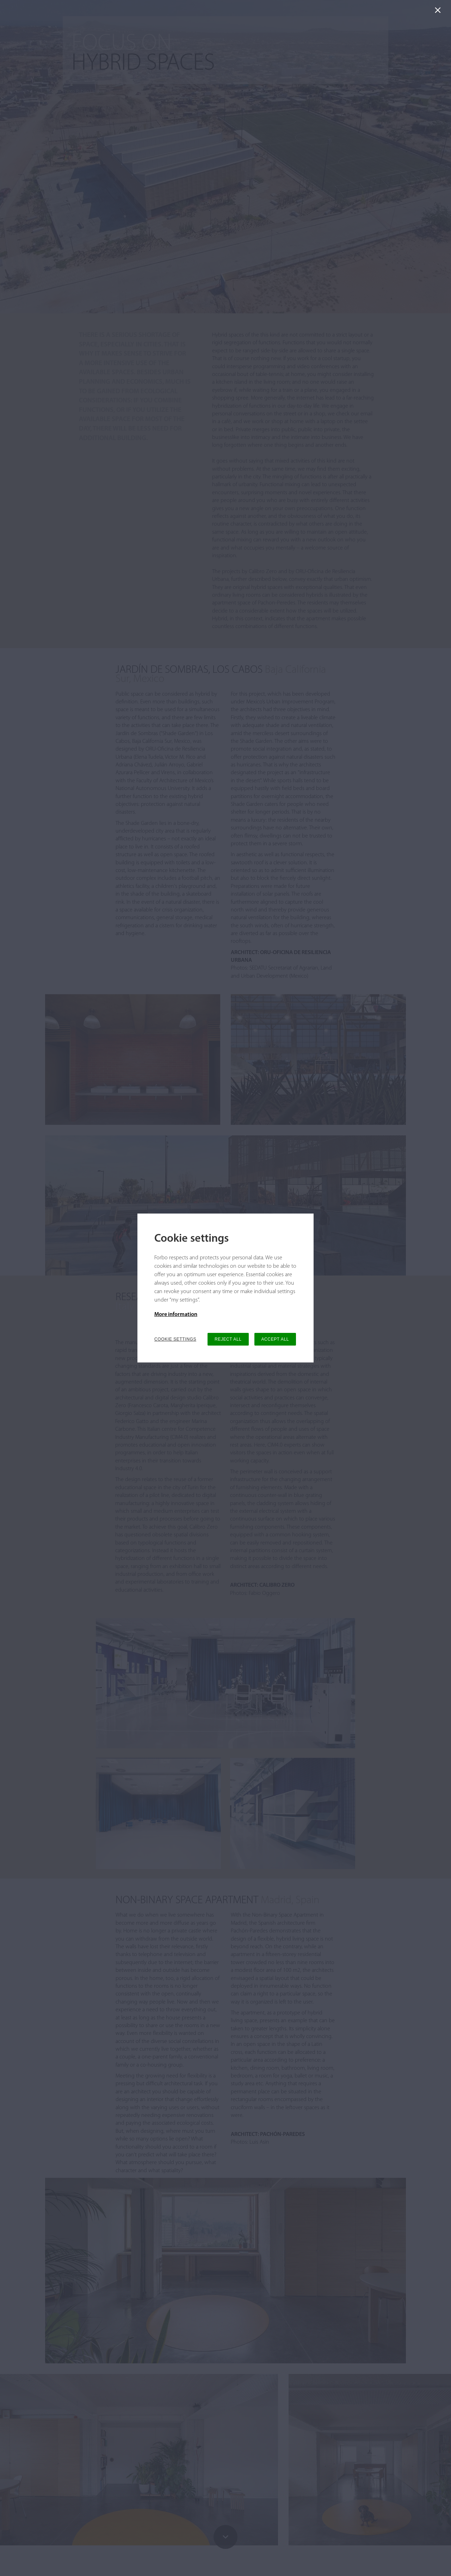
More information (175, 1314)
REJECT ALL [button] (228, 1339)
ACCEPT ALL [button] (275, 1339)
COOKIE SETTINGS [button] (175, 1339)
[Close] (439, 12)
